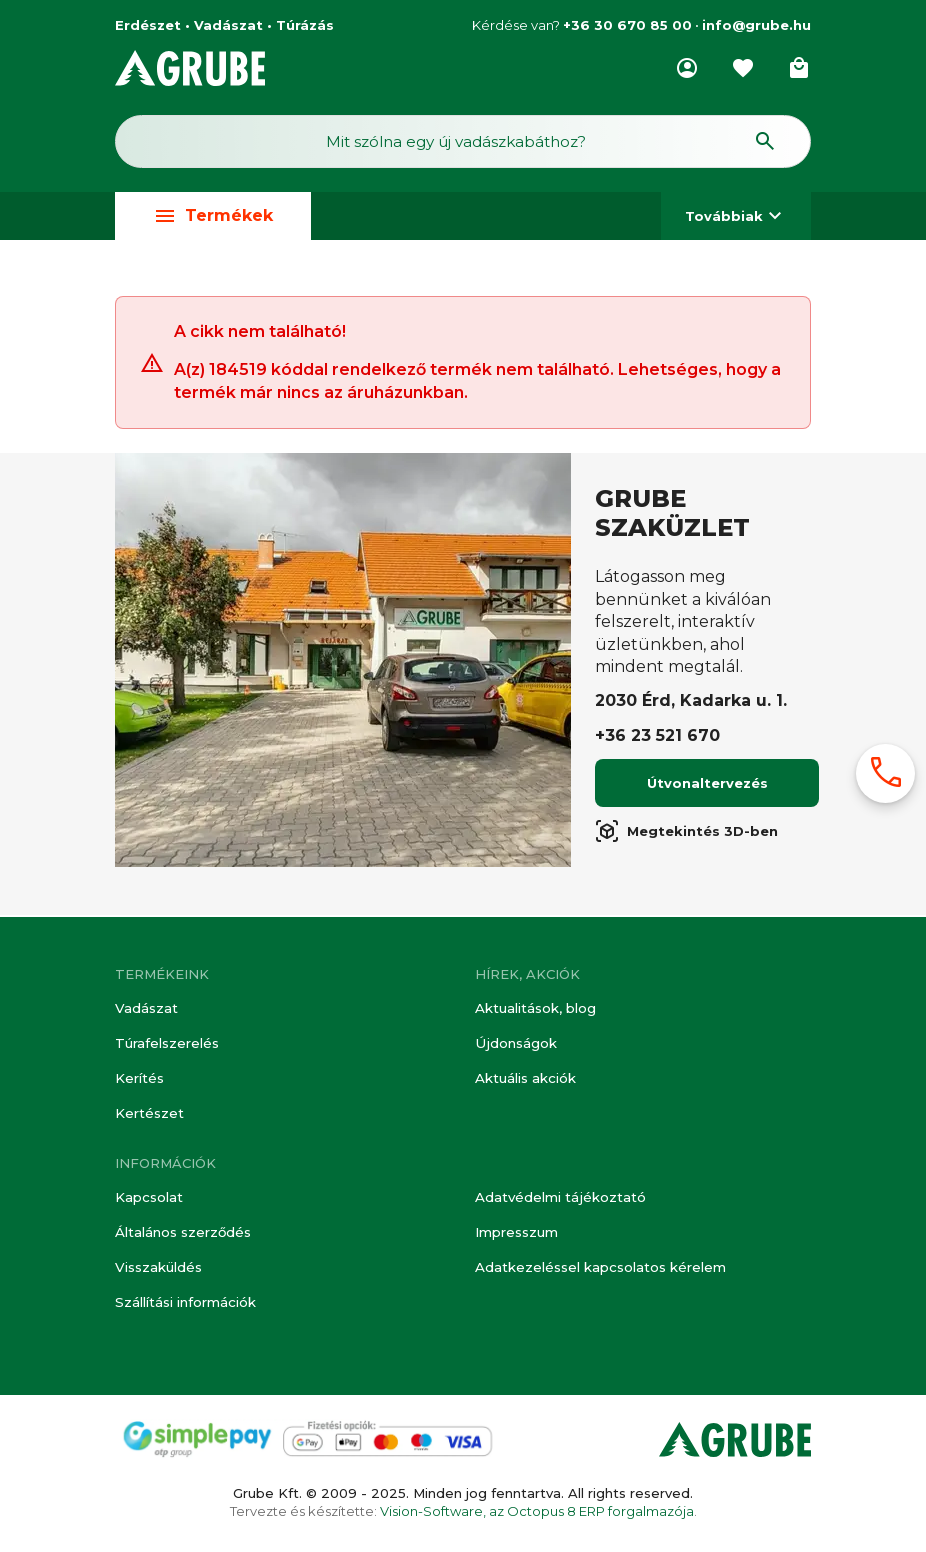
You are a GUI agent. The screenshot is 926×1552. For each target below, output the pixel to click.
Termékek (213, 221)
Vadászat (146, 1013)
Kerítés (139, 1081)
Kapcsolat (149, 1200)
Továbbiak (736, 221)
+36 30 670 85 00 (627, 25)
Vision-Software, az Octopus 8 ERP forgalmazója (537, 1511)
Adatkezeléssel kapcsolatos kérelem (600, 1268)
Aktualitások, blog (535, 1013)
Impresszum (516, 1234)
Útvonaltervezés (707, 789)
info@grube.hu (756, 25)
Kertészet (149, 1115)
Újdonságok (514, 1047)
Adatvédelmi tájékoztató (560, 1200)
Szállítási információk (185, 1302)
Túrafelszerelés (167, 1047)
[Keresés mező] (463, 146)
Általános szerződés (183, 1234)
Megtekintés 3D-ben (686, 837)
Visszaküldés (158, 1268)
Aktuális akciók (525, 1081)
